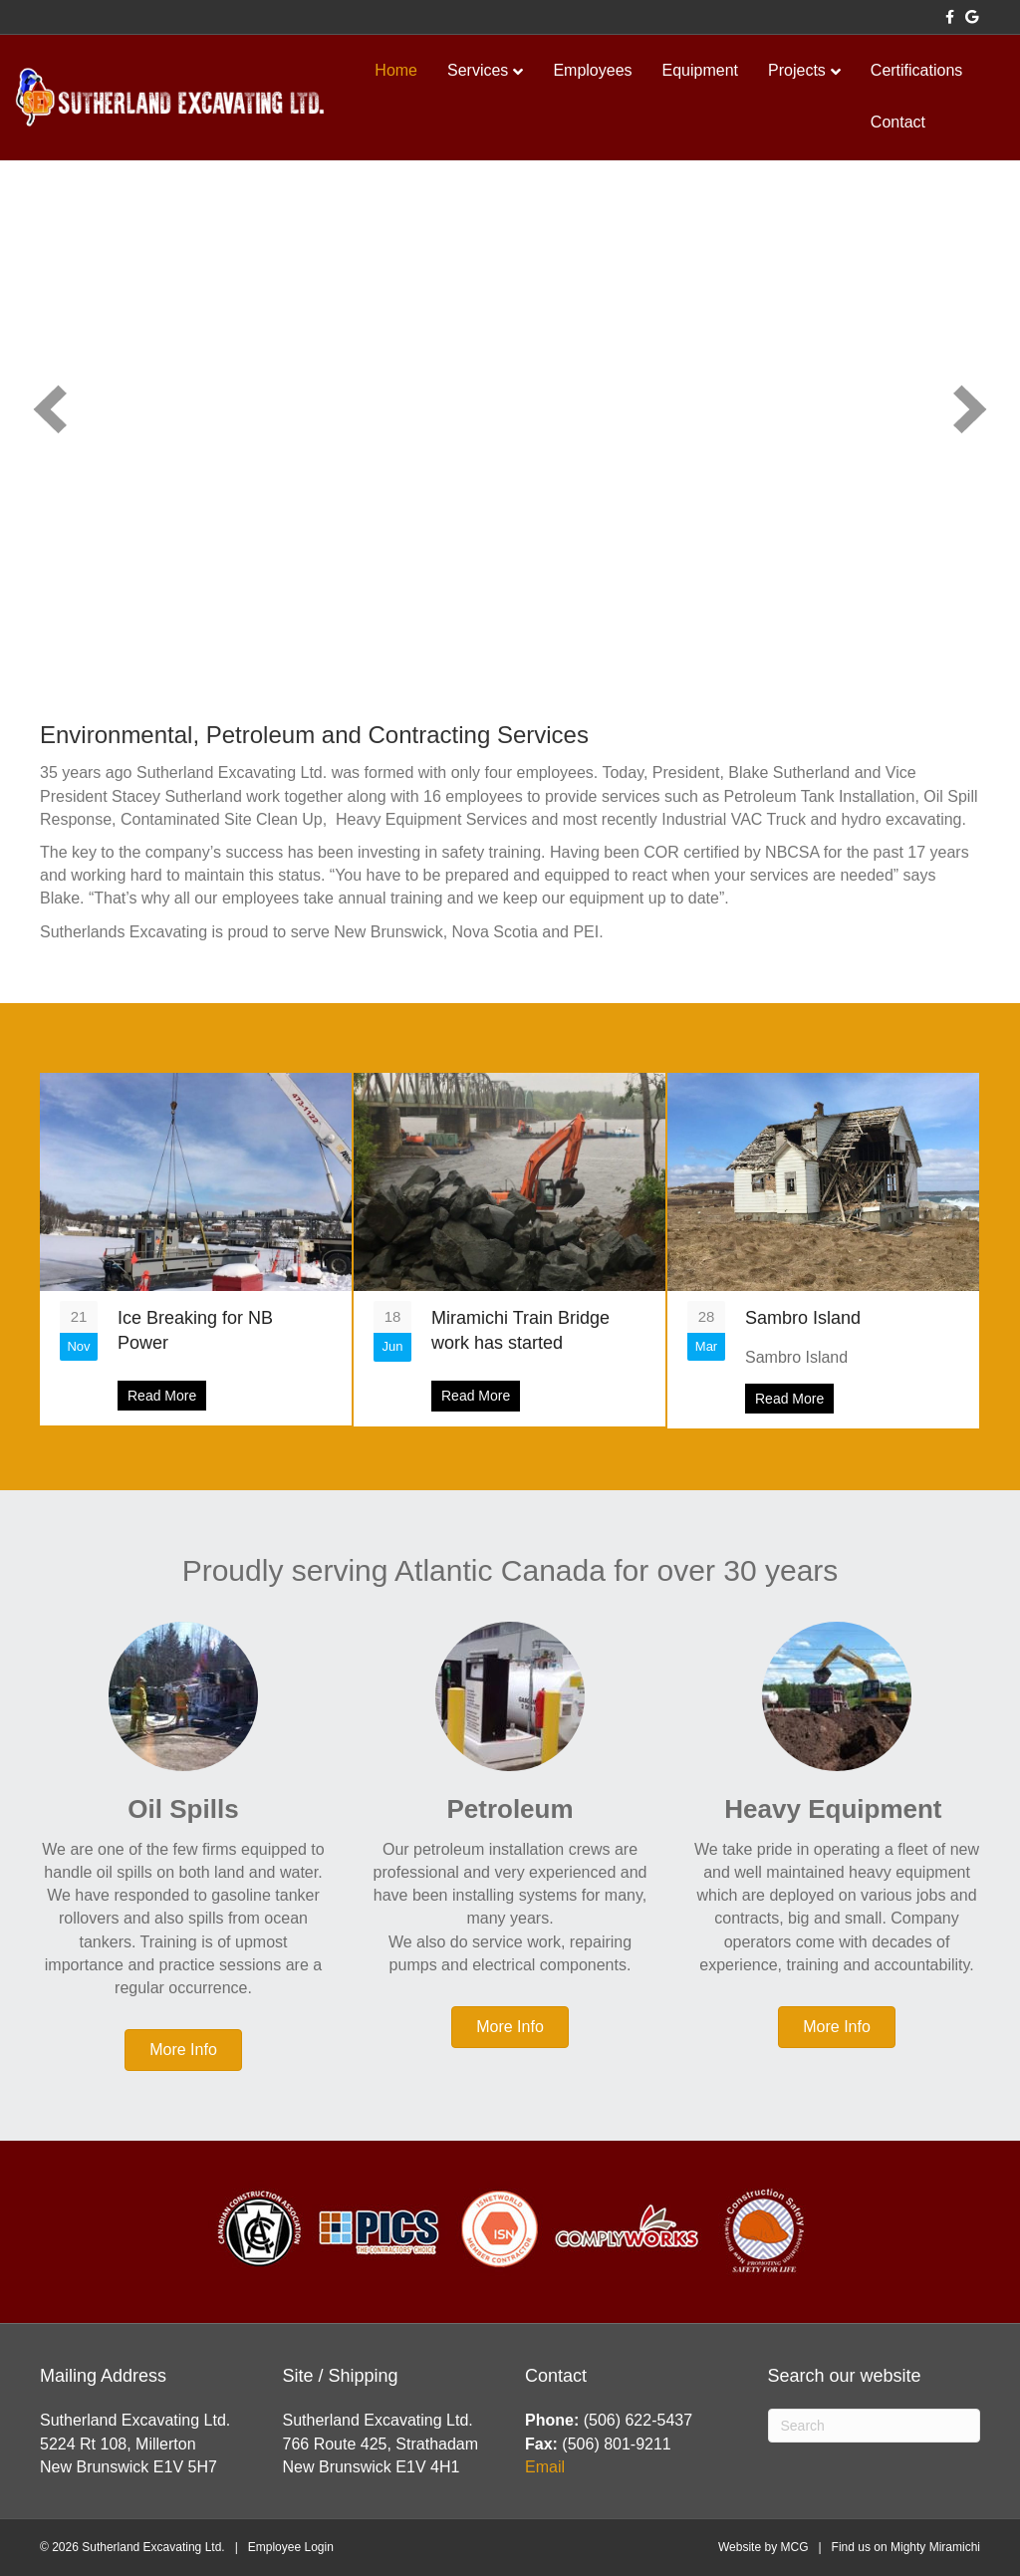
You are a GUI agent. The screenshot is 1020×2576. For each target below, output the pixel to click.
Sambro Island (803, 1318)
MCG (794, 2547)
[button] (50, 409)
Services (477, 70)
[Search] (874, 2426)
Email (545, 2466)
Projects (797, 70)
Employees (592, 70)
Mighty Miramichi (935, 2547)
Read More (167, 1395)
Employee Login (291, 2547)
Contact (898, 122)
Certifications (916, 70)
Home (396, 70)
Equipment (700, 70)
